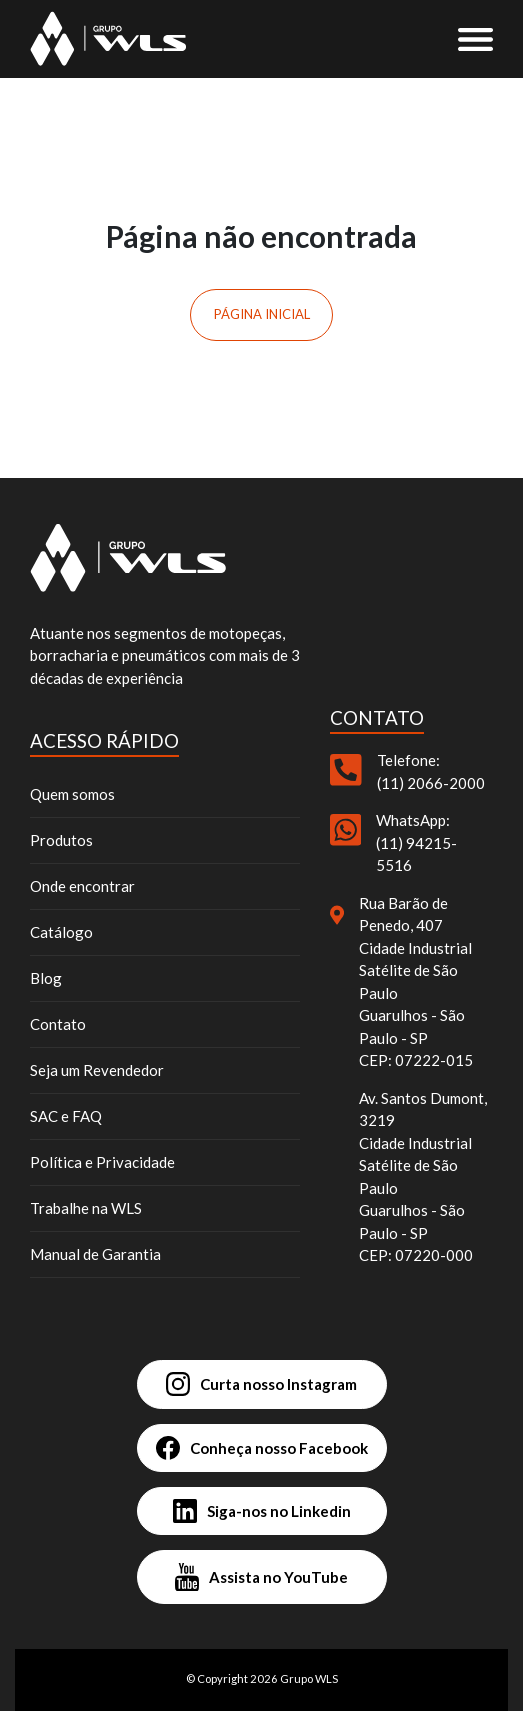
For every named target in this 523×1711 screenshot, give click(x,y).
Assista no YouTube (261, 1577)
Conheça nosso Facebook (262, 1448)
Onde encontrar (82, 886)
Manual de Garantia (95, 1254)
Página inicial (262, 314)
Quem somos (72, 794)
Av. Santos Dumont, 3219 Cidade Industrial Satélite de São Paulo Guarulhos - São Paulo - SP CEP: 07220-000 (423, 1177)
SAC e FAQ (66, 1116)
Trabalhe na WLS (86, 1208)
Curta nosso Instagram (261, 1384)
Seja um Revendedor (97, 1070)
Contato (58, 1024)
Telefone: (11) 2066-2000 (431, 771)
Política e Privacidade (102, 1162)
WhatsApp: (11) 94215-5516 (416, 842)
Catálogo (61, 932)
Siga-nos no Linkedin (262, 1511)
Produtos (61, 840)
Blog (46, 978)
